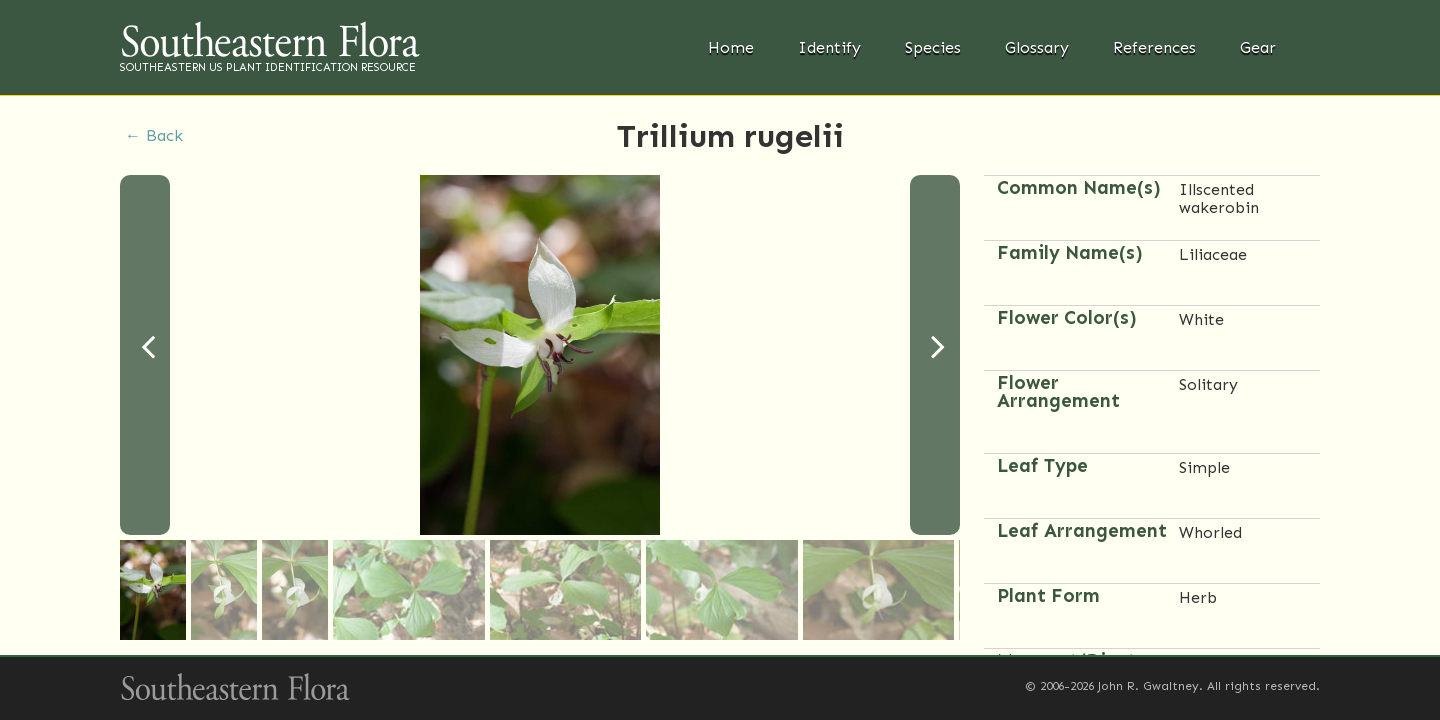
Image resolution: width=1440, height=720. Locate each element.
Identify (829, 47)
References (1154, 47)
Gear (1258, 47)
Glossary (1037, 47)
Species (933, 47)
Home (731, 47)
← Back (154, 135)
